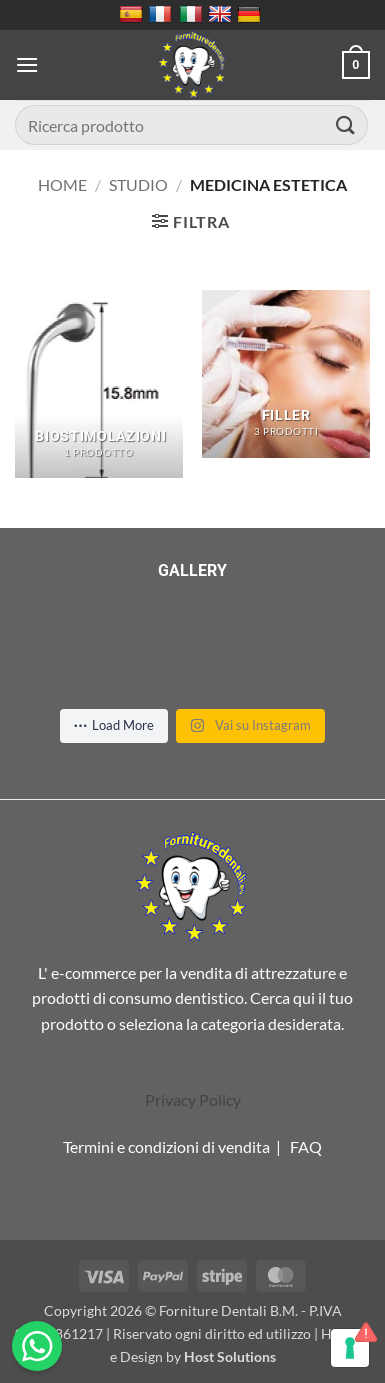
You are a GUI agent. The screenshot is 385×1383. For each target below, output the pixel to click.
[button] (27, 64)
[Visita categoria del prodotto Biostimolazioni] (99, 384)
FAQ (306, 1146)
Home (62, 184)
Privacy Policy (193, 1099)
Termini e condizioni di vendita (166, 1146)
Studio (138, 184)
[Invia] (346, 124)
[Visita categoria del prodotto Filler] (286, 374)
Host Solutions (230, 1356)
